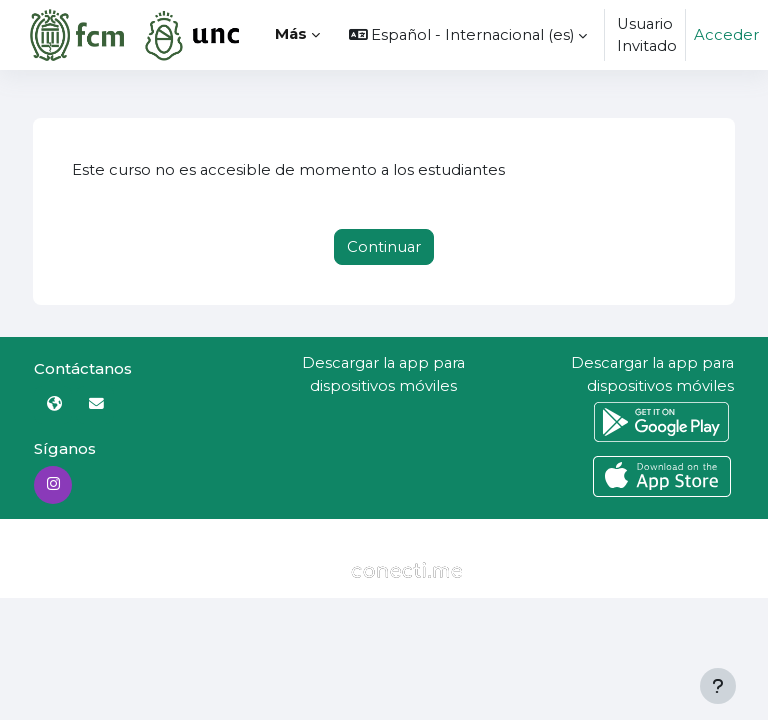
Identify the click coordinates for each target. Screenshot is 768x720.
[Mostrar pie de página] (718, 686)
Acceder (726, 35)
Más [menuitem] (291, 34)
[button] (468, 35)
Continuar (384, 247)
